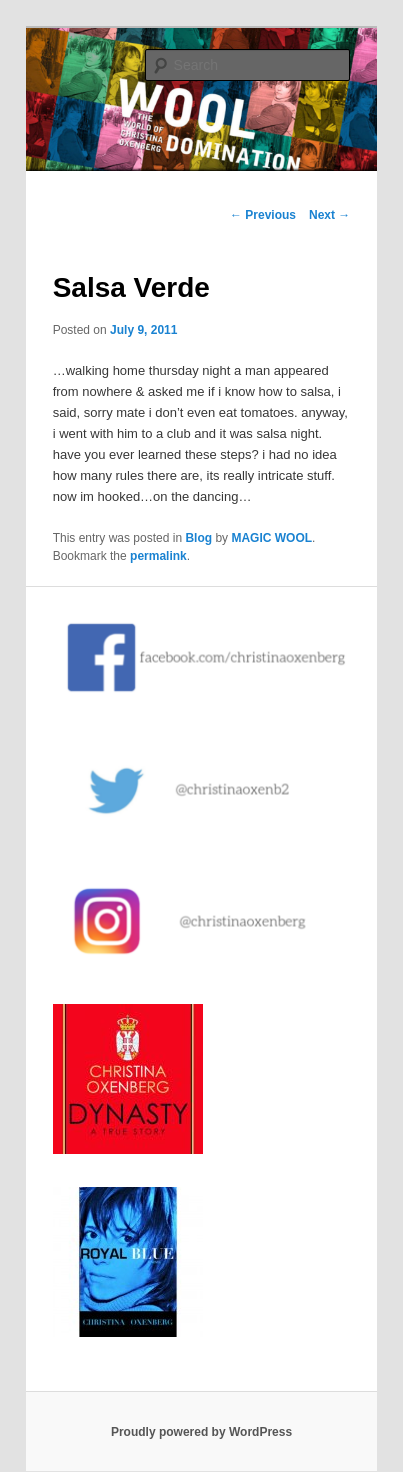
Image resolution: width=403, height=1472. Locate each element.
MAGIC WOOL (271, 538)
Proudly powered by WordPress (201, 1432)
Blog (198, 538)
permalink (158, 556)
